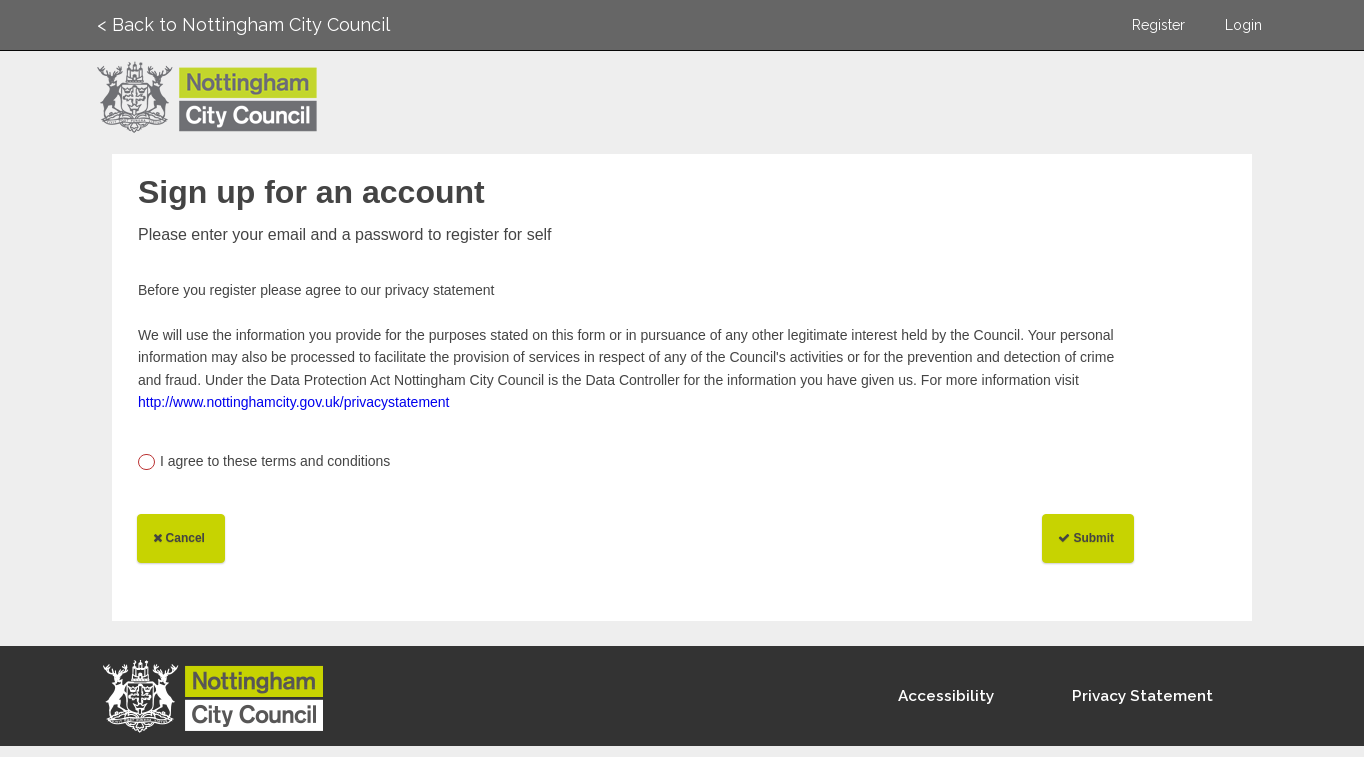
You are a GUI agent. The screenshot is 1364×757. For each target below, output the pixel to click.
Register (1158, 25)
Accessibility (946, 696)
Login (1243, 25)
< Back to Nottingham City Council (243, 24)
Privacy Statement (1142, 696)
